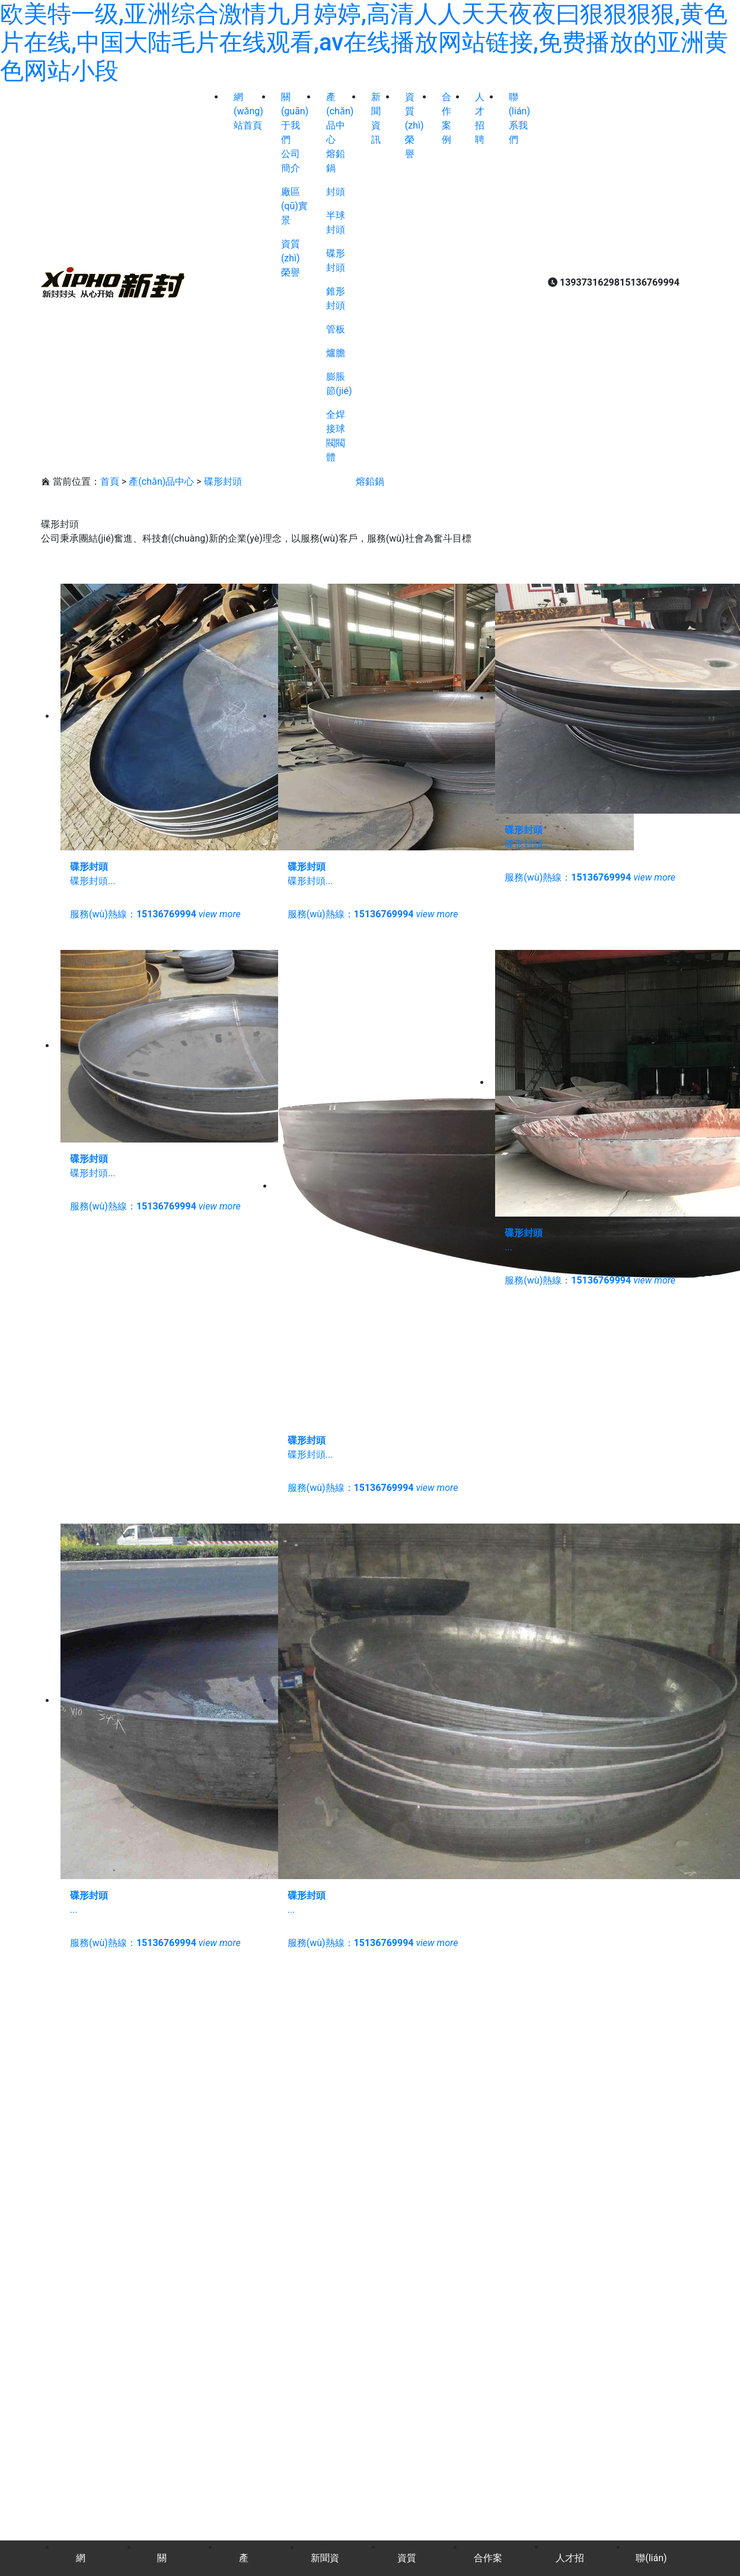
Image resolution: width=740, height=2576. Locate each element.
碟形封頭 (223, 481)
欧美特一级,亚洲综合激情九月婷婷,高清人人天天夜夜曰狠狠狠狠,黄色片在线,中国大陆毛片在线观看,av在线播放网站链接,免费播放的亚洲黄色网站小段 (364, 42)
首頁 (109, 481)
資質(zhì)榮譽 (290, 258)
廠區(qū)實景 (294, 206)
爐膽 (335, 353)
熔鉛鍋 (370, 481)
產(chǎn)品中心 (161, 481)
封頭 (335, 191)
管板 (335, 329)
